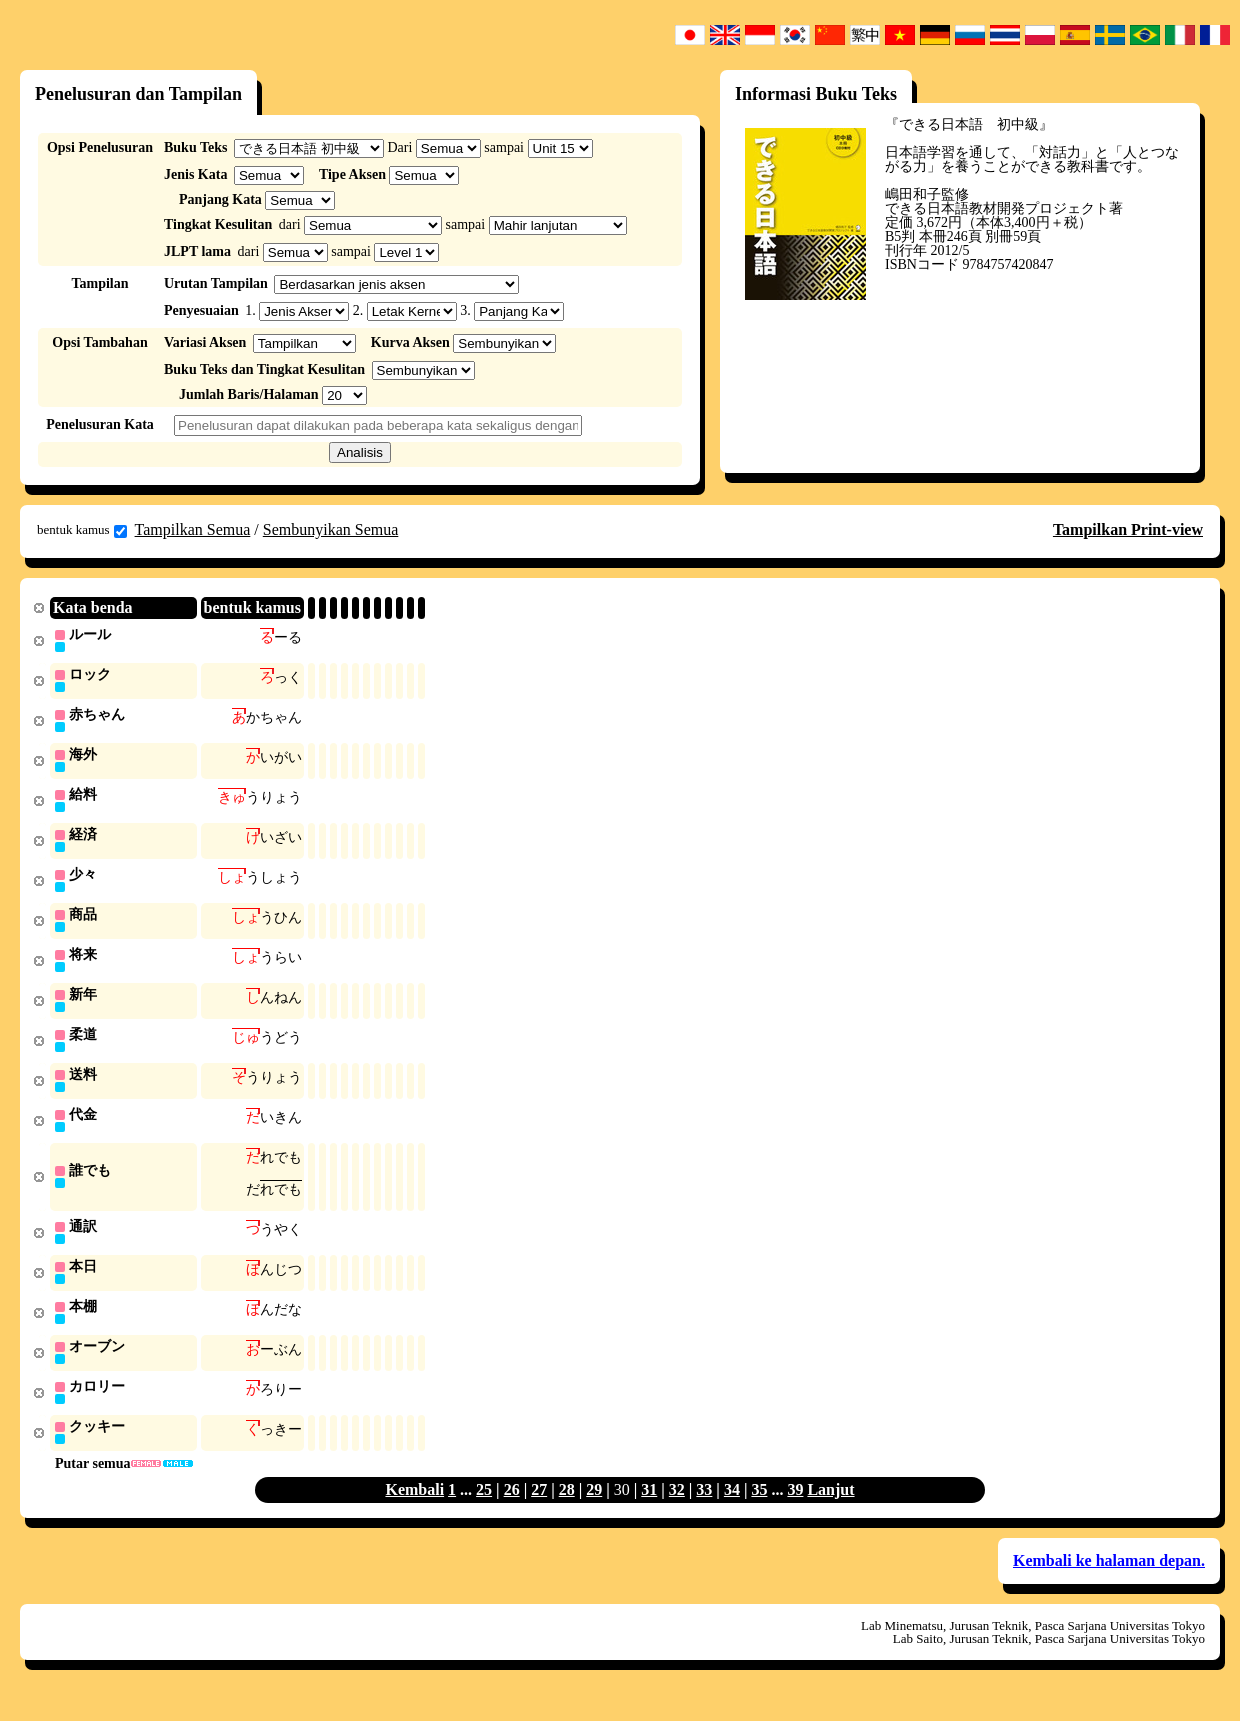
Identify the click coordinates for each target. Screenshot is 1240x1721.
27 (539, 1510)
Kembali (414, 1510)
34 (732, 1510)
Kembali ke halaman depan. (1109, 1581)
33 (704, 1510)
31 (649, 1510)
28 (567, 1510)
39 (795, 1510)
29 (594, 1510)
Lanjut (830, 1510)
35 (759, 1510)
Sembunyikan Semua (331, 529)
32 (677, 1510)
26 (512, 1510)
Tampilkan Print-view (1128, 529)
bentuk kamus (82, 530)
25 (484, 1510)
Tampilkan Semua (193, 529)
